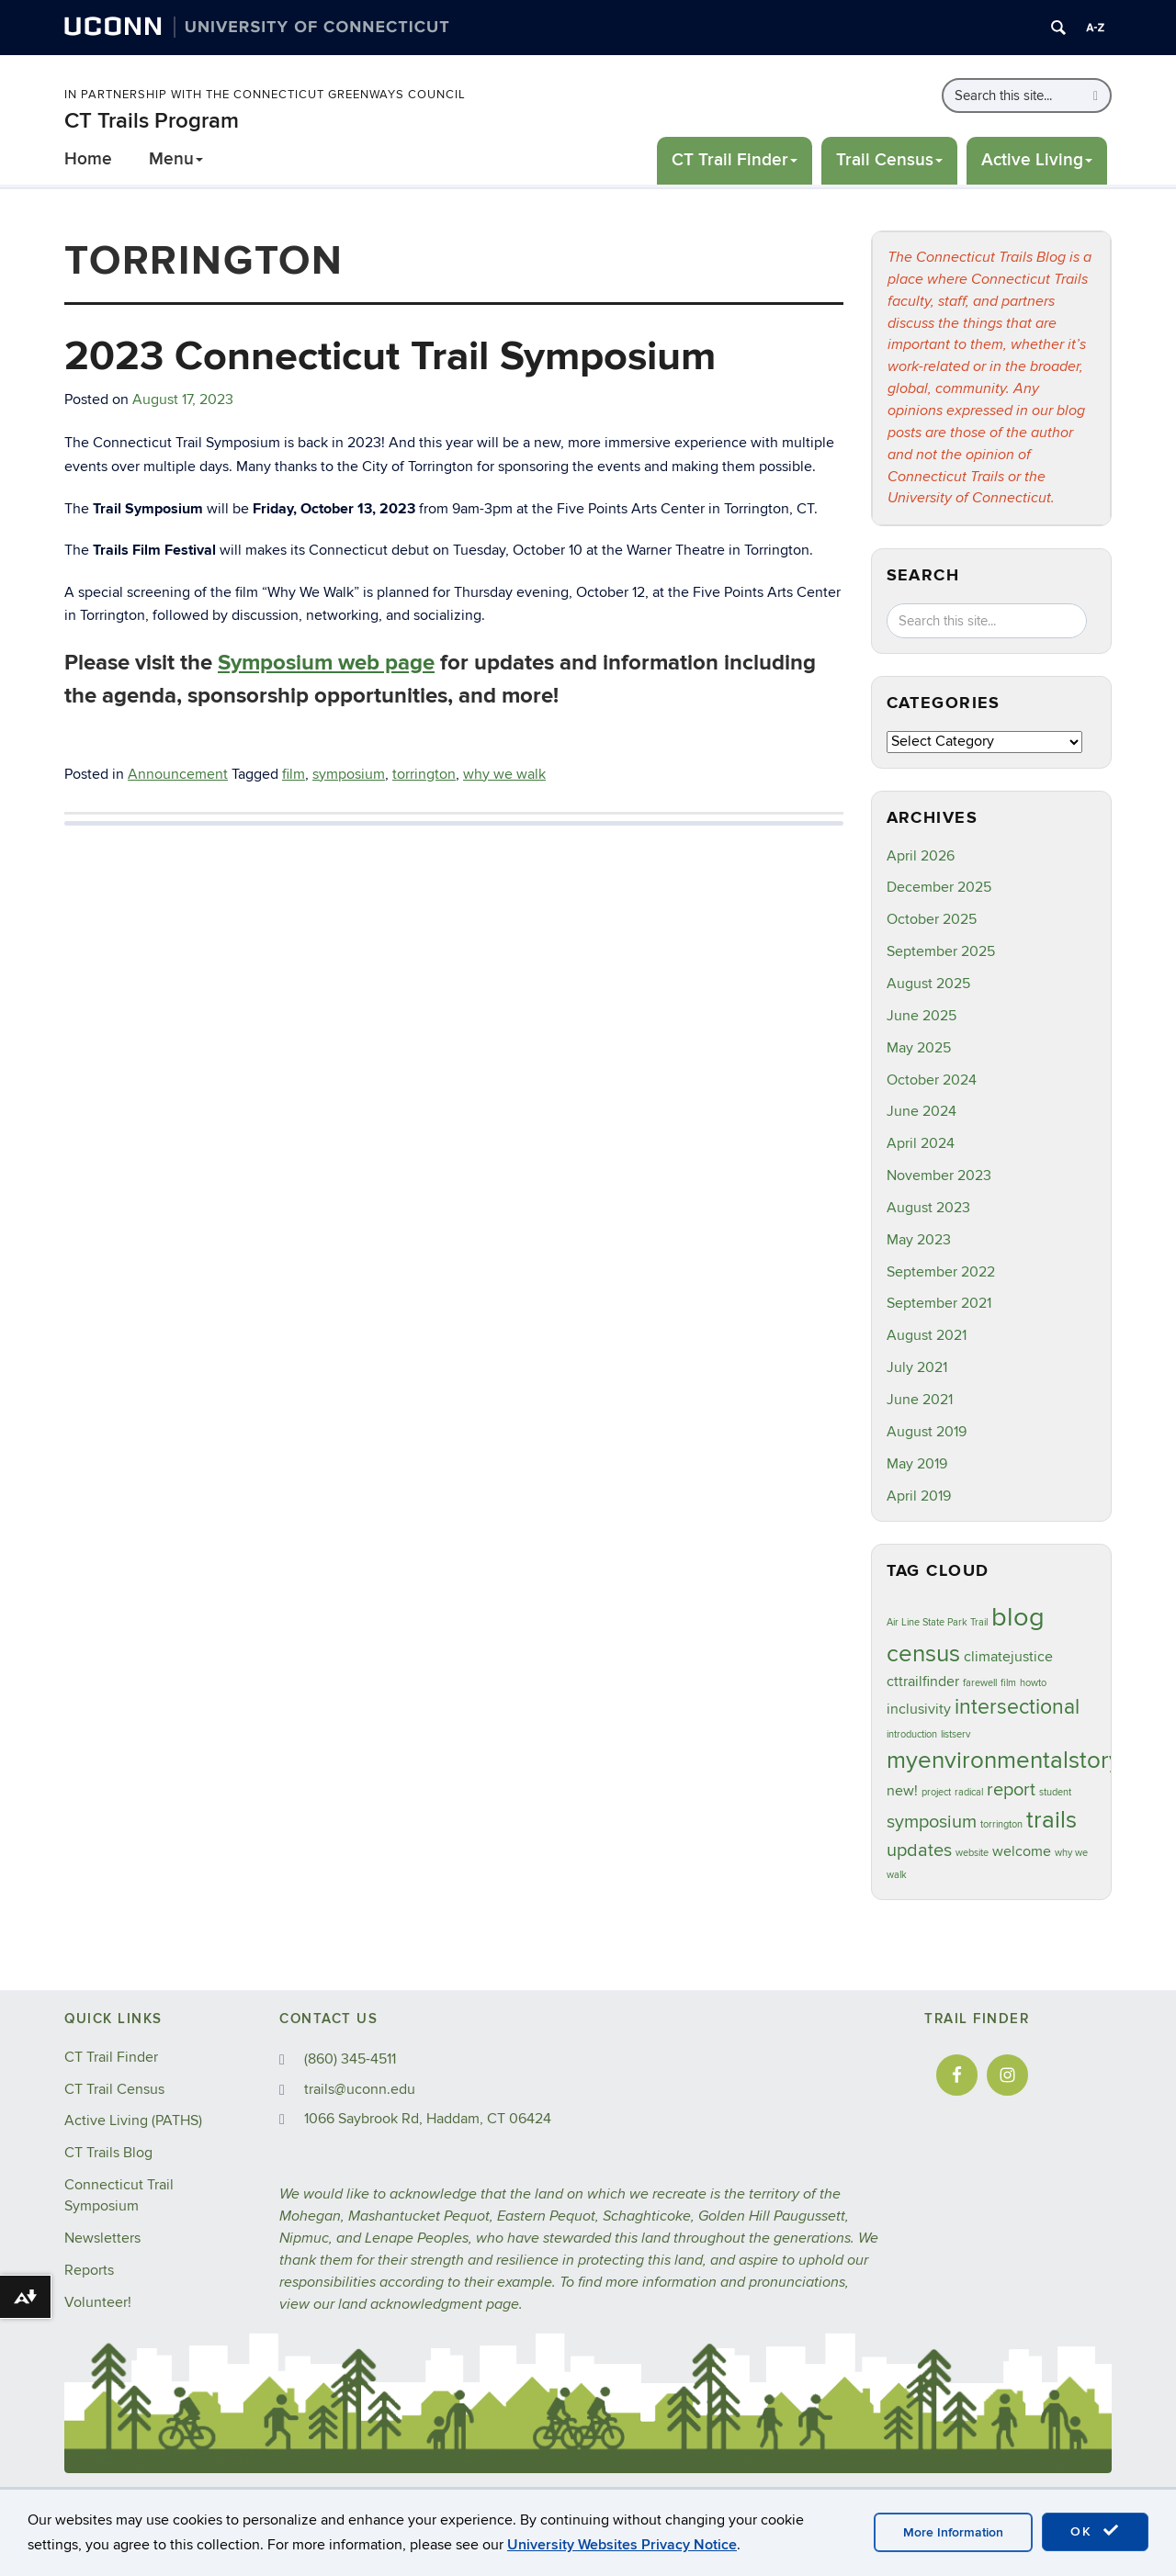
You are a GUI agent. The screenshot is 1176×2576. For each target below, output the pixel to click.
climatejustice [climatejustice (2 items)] (1008, 1657)
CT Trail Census (114, 2089)
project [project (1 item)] (936, 1792)
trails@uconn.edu (359, 2089)
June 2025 (921, 1016)
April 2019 (919, 1496)
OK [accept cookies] (1095, 2531)
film (293, 774)
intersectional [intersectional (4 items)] (1017, 1707)
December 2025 (939, 887)
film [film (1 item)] (1008, 1683)
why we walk (504, 774)
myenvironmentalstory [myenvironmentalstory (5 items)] (1004, 1760)
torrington (424, 774)
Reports (89, 2270)
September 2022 (941, 1272)
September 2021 (939, 1303)
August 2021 (927, 1335)
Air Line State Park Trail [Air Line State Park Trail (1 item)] (937, 1622)
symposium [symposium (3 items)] (932, 1822)
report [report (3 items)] (1011, 1790)
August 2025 (928, 983)
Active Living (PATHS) (133, 2120)
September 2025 (941, 951)
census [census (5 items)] (923, 1654)
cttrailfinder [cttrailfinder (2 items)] (923, 1681)
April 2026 (921, 856)
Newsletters (102, 2238)
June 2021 (920, 1399)
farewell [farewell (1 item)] (980, 1683)
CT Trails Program (151, 120)
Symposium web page (326, 662)
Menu (176, 159)
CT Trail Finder (734, 160)
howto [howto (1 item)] (1033, 1683)
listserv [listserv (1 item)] (955, 1734)
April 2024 (921, 1143)
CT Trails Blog (108, 2152)
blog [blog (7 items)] (1018, 1617)
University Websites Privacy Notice (622, 2545)
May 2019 (917, 1464)
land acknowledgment (410, 2304)
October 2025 (932, 919)
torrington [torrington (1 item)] (1001, 1824)
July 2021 (917, 1367)
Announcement (178, 774)
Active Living (1036, 160)
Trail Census (889, 160)
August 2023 (928, 1207)
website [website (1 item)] (972, 1853)
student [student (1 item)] (1055, 1792)
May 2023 (919, 1240)
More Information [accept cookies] (953, 2532)
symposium (348, 774)
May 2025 (919, 1048)
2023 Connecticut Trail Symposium (390, 357)
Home (88, 159)
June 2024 (921, 1111)
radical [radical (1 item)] (969, 1792)
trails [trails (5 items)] (1051, 1820)
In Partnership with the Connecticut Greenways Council (265, 94)
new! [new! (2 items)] (902, 1791)
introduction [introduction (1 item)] (912, 1734)
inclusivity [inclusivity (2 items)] (919, 1709)
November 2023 (939, 1175)
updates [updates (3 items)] (919, 1850)
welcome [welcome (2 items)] (1021, 1851)
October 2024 (932, 1080)
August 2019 (927, 1432)
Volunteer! (97, 2302)
